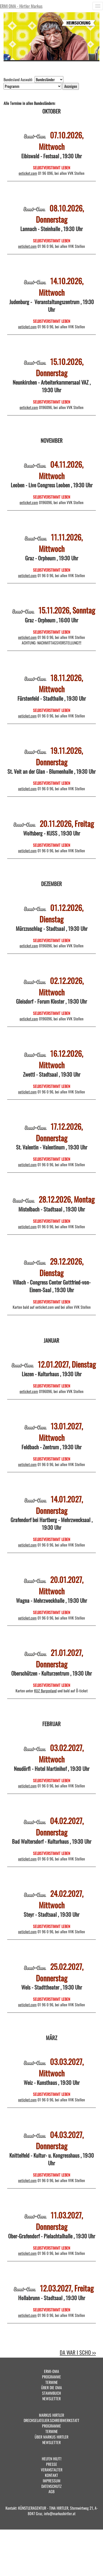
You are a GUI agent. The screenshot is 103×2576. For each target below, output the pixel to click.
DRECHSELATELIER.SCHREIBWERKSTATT (51, 2420)
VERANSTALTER (51, 2470)
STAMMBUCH (51, 2393)
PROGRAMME (51, 2377)
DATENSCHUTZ (51, 2486)
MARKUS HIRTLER (51, 2415)
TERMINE (51, 2382)
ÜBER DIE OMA (51, 2387)
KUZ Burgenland (45, 1691)
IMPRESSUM (51, 2481)
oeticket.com (28, 173)
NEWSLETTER (51, 2398)
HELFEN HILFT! (51, 2459)
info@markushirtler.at (60, 2513)
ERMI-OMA (51, 2371)
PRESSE (51, 2464)
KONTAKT (51, 2475)
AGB (51, 2491)
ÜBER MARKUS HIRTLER (51, 2437)
